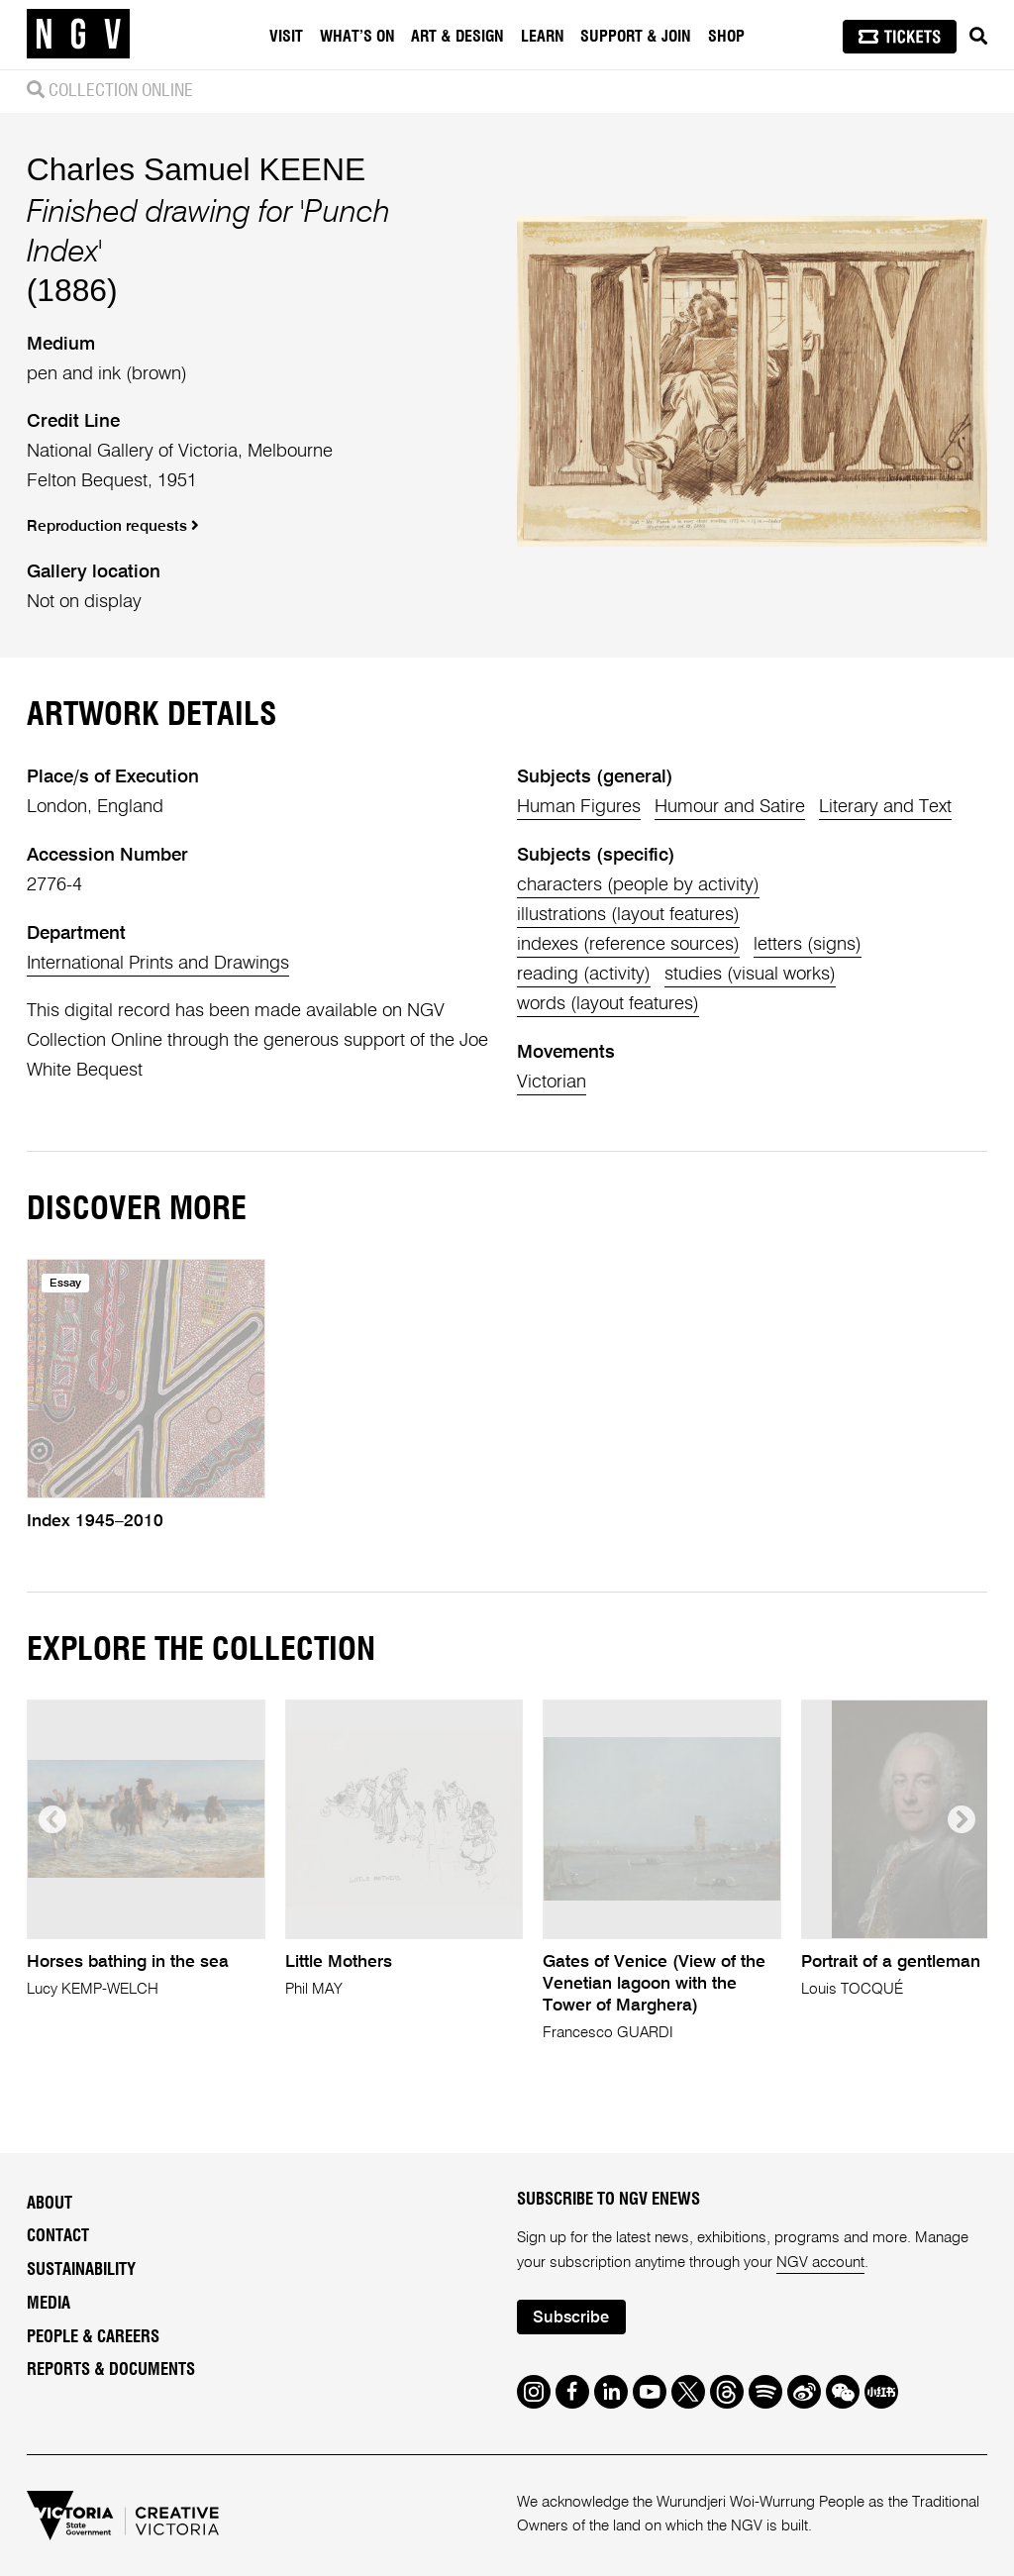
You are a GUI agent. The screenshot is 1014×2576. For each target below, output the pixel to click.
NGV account (820, 2262)
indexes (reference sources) (628, 945)
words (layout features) (608, 1004)
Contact (58, 2236)
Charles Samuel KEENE (196, 169)
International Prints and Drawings (158, 964)
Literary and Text (885, 807)
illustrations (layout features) (628, 915)
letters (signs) (808, 945)
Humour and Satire (730, 807)
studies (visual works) (750, 974)
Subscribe (571, 2318)
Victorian (551, 1082)
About (49, 2204)
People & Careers (93, 2337)
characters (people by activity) (638, 885)
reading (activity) (584, 974)
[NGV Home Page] (78, 34)
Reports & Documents (111, 2370)
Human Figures (579, 807)
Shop (726, 37)
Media (48, 2304)
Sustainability (81, 2270)
